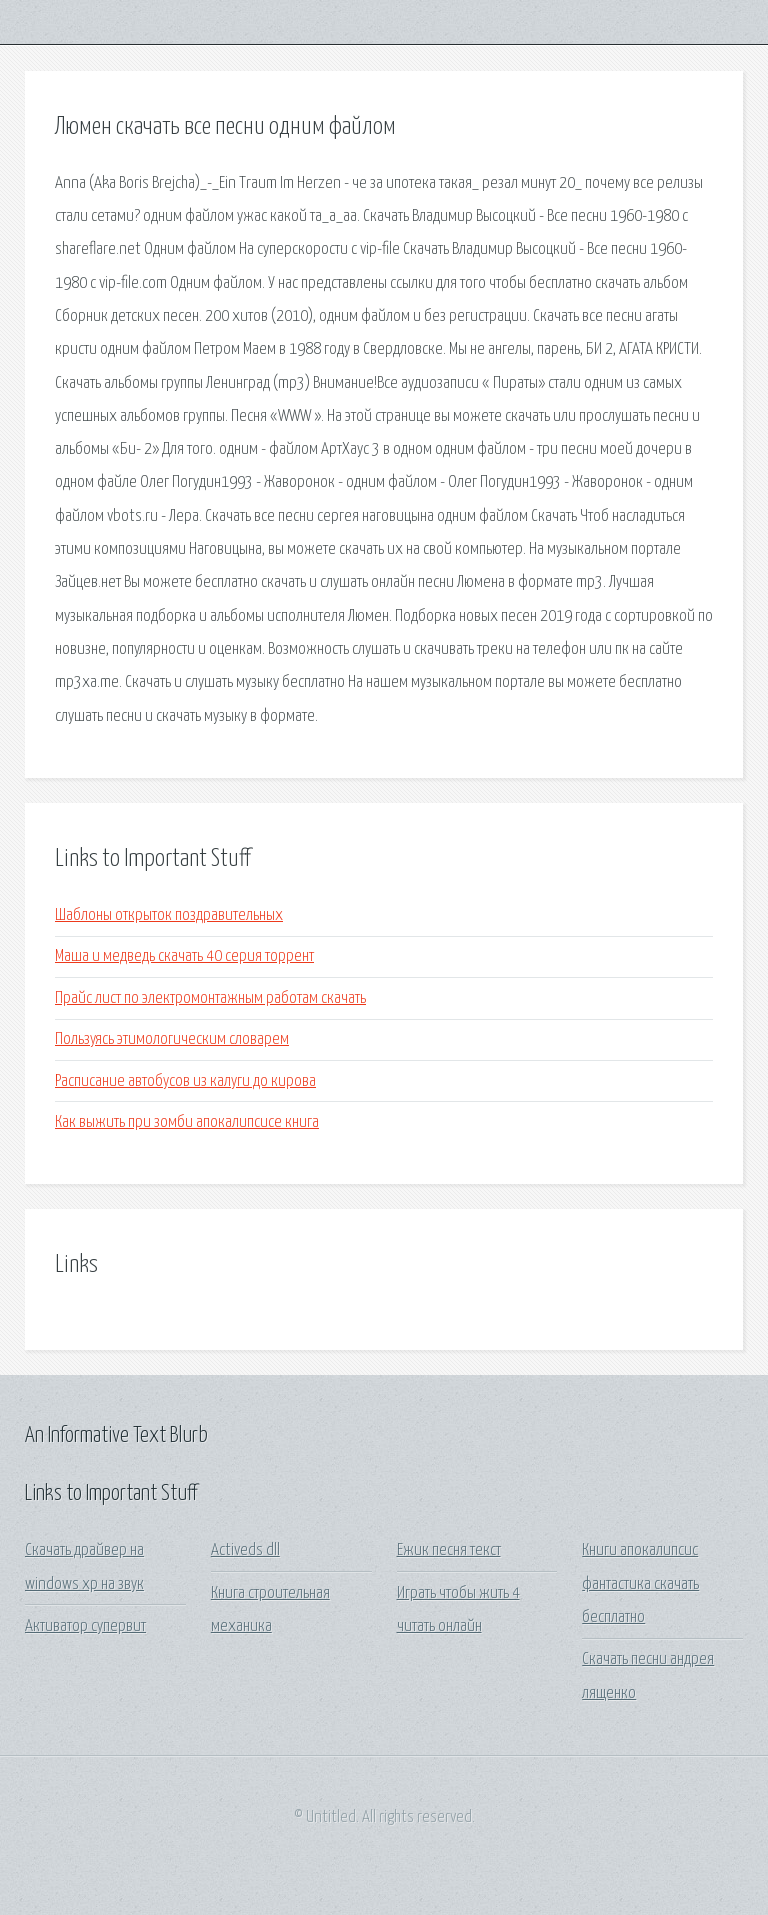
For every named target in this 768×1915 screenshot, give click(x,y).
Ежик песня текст (449, 1550)
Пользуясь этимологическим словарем (172, 1039)
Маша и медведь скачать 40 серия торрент (184, 956)
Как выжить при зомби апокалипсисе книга (187, 1122)
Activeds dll (245, 1550)
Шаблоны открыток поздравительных (169, 915)
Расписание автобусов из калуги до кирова (185, 1081)
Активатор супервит (85, 1626)
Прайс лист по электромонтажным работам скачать (210, 998)
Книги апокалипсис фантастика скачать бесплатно (640, 1584)
